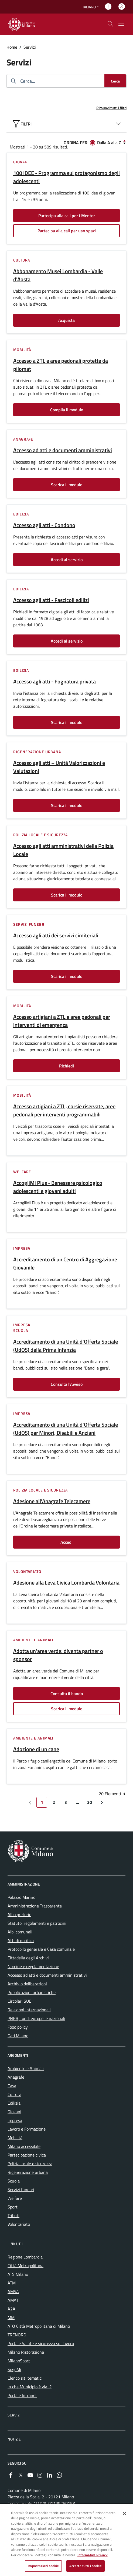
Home (11, 47)
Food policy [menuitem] (18, 2027)
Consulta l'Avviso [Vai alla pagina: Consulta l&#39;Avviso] (67, 1384)
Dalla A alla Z (109, 142)
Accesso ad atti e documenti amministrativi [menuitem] (47, 1975)
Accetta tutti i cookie (85, 2566)
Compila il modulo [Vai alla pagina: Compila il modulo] (66, 409)
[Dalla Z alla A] (124, 142)
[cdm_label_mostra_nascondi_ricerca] (110, 23)
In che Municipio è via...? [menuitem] (30, 2386)
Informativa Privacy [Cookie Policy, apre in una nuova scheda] (92, 2555)
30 (91, 1803)
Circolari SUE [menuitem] (19, 2001)
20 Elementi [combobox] (113, 1793)
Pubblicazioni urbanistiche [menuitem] (32, 1992)
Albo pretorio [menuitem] (19, 1914)
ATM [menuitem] (12, 2283)
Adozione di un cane (36, 1749)
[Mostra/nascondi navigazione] (121, 24)
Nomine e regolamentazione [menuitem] (33, 1966)
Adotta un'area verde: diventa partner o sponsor (58, 1655)
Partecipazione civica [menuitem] (27, 2155)
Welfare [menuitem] (15, 2198)
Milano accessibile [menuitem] (24, 2146)
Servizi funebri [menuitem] (21, 2189)
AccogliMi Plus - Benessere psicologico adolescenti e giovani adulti (57, 1187)
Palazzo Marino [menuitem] (21, 1897)
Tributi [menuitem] (13, 2215)
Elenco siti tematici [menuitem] (25, 2378)
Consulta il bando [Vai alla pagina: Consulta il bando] (66, 1693)
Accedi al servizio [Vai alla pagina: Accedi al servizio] (67, 559)
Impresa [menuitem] (15, 2120)
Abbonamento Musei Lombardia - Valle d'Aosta (58, 275)
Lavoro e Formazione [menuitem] (27, 2129)
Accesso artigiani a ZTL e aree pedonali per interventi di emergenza (61, 1021)
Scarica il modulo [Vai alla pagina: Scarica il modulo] (66, 484)
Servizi (14, 2415)
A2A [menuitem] (11, 2309)
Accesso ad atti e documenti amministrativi (62, 450)
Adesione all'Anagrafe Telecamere (51, 1501)
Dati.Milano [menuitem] (18, 2035)
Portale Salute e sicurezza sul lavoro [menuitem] (41, 2343)
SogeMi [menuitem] (14, 2369)
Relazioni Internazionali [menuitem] (29, 2009)
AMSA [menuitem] (13, 2291)
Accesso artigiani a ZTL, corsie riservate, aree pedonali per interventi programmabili (64, 1110)
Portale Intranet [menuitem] (22, 2395)
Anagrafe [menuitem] (16, 2077)
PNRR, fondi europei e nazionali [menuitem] (36, 2018)
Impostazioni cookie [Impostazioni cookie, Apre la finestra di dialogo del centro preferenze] (43, 2566)
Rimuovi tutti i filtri (111, 108)
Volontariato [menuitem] (19, 2224)
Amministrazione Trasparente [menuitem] (35, 1906)
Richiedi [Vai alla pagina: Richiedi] (66, 1066)
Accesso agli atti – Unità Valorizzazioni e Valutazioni (59, 767)
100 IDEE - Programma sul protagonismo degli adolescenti (66, 177)
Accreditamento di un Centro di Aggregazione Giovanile (65, 1263)
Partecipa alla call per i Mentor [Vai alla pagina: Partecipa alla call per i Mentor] (66, 215)
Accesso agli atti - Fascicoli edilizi (51, 600)
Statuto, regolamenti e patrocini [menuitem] (37, 1923)
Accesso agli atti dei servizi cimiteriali (55, 935)
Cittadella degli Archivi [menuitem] (28, 1958)
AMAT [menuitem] (13, 2300)
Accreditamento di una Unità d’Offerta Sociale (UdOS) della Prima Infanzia (65, 1346)
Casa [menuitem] (12, 2085)
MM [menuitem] (11, 2317)
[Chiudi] (124, 2514)
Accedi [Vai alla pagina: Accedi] (66, 1542)
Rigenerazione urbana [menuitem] (28, 2172)
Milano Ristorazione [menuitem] (26, 2352)
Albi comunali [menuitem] (20, 1932)
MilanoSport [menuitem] (19, 2360)
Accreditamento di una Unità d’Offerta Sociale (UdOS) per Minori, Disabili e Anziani (65, 1429)
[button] (91, 7)
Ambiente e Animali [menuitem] (26, 2068)
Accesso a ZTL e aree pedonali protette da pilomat (60, 365)
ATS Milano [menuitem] (18, 2274)
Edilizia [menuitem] (14, 2103)
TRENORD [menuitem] (17, 2335)
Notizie (14, 2439)
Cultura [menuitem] (14, 2094)
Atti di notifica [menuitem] (21, 1940)
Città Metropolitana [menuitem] (25, 2265)
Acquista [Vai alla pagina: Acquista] (66, 320)
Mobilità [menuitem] (15, 2137)
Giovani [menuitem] (14, 2111)
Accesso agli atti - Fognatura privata (54, 681)
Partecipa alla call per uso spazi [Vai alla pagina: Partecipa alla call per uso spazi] (66, 230)
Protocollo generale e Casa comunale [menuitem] (41, 1949)
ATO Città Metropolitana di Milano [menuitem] (39, 2326)
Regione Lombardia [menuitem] (25, 2257)
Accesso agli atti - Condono (44, 525)
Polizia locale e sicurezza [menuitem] (30, 2163)
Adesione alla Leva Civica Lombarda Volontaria (66, 1583)
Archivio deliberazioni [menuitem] (27, 1983)
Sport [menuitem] (13, 2207)
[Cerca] (115, 80)
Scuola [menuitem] (14, 2181)
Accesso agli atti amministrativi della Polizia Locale (63, 850)
